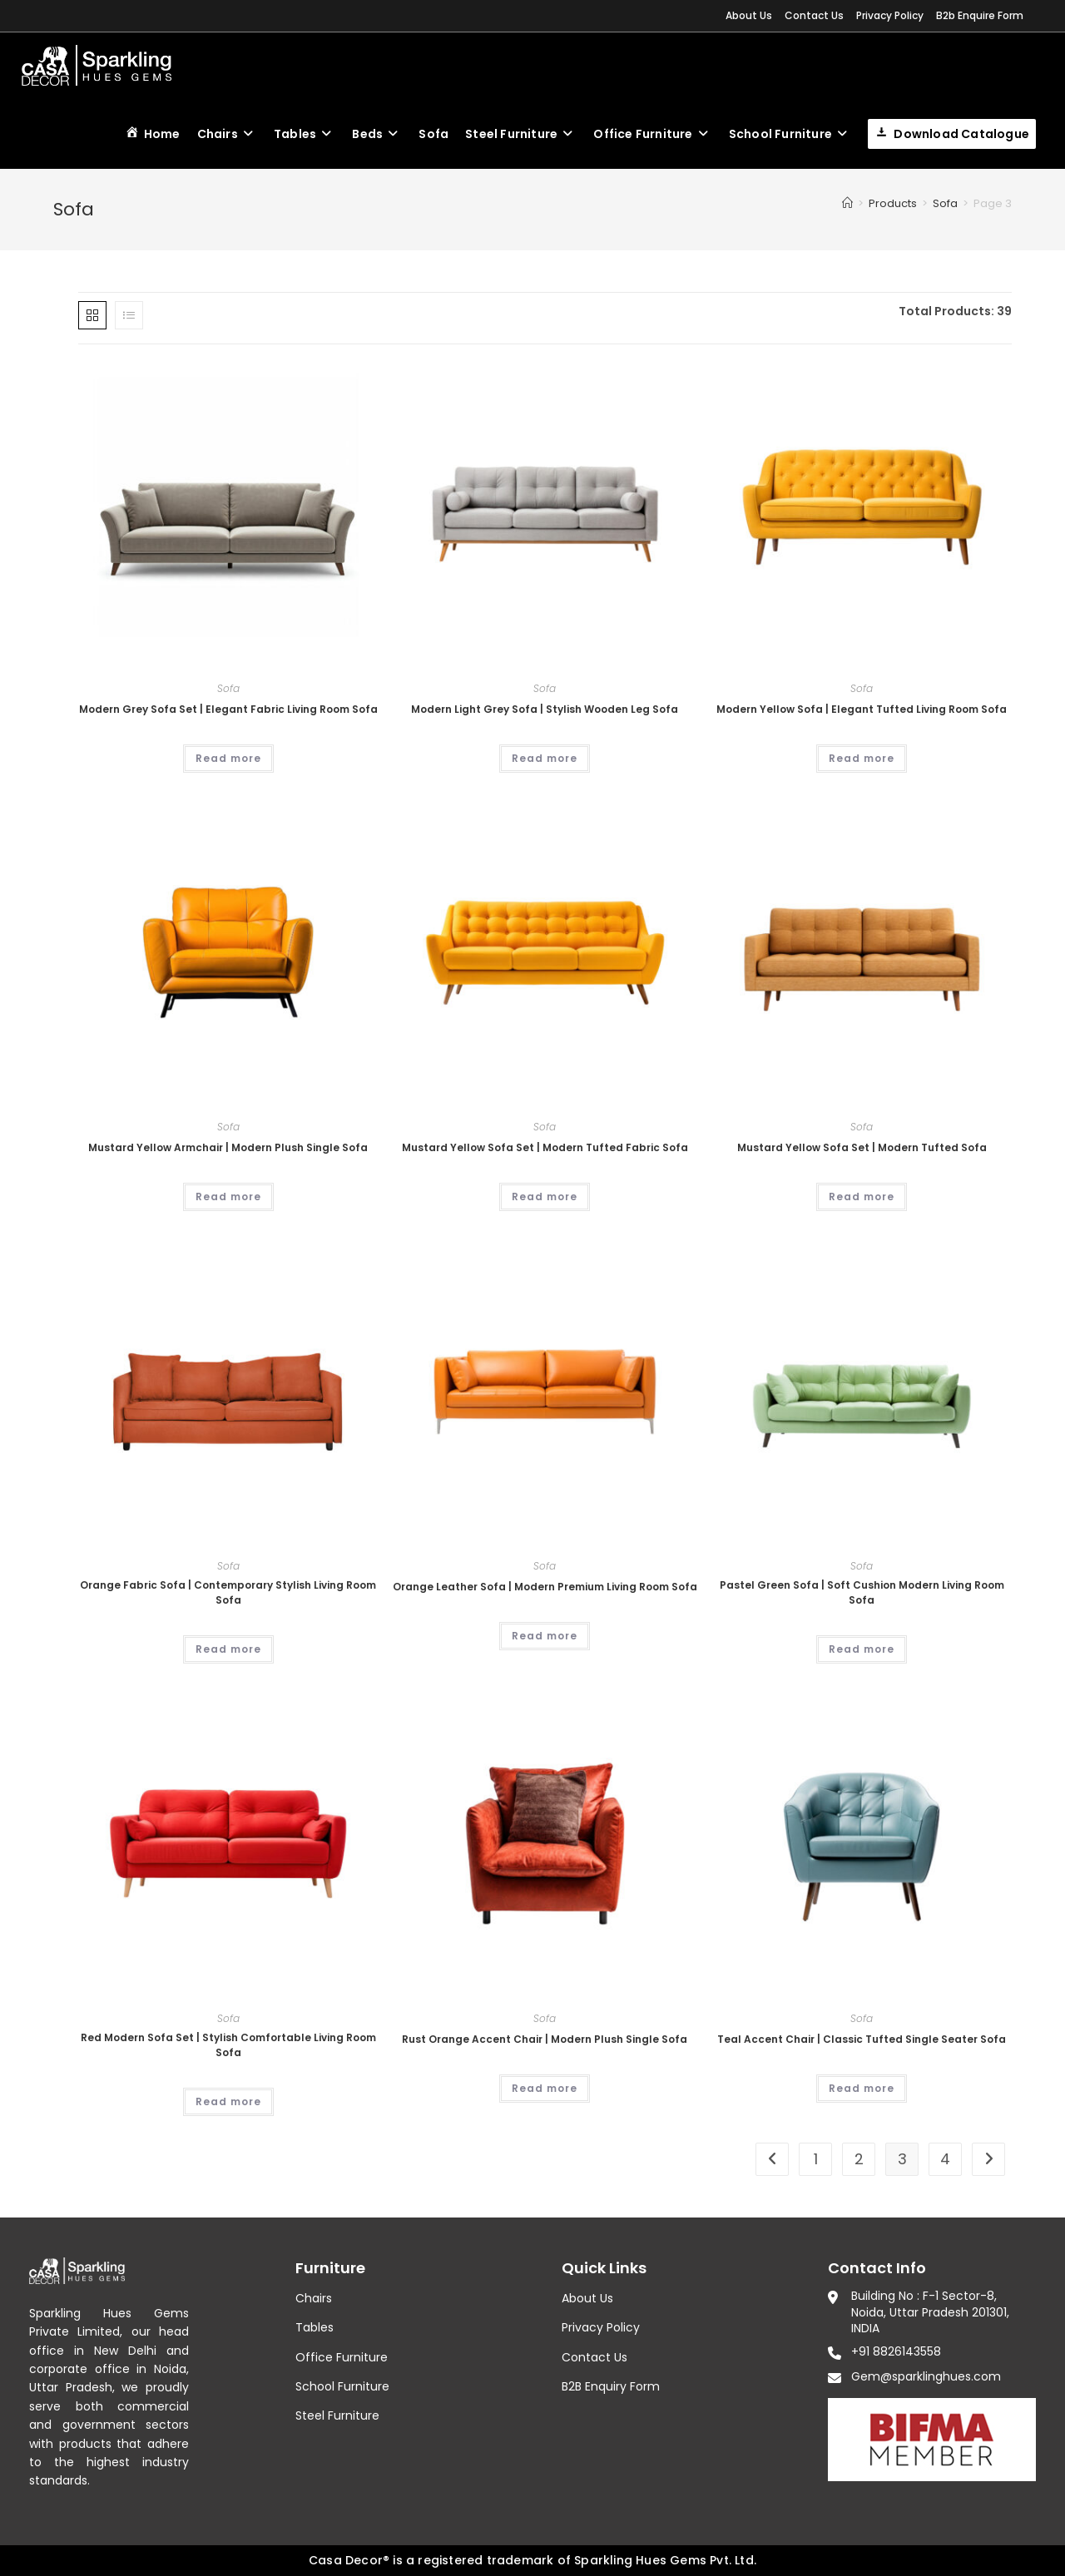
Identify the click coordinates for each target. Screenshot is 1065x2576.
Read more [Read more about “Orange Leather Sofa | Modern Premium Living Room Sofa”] (544, 1636)
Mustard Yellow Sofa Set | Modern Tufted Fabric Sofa (545, 1147)
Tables (314, 2327)
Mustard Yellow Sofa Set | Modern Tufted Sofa (862, 1147)
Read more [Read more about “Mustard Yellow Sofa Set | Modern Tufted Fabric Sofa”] (544, 1196)
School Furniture (342, 2386)
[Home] (847, 203)
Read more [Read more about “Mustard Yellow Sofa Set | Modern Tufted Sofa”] (861, 1196)
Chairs (313, 2298)
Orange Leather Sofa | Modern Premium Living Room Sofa (545, 1587)
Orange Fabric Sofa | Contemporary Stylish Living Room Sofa (228, 1592)
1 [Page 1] (816, 2158)
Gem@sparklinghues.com (926, 2376)
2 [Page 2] (859, 2158)
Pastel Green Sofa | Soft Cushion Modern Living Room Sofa (862, 1592)
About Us (749, 15)
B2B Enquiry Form (611, 2386)
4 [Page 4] (945, 2158)
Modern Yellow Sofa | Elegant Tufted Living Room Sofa (861, 709)
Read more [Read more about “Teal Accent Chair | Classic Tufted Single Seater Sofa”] (861, 2088)
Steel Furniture (337, 2415)
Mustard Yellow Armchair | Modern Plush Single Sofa (228, 1147)
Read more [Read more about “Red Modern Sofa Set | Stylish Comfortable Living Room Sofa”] (228, 2101)
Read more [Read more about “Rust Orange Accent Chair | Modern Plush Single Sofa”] (544, 2088)
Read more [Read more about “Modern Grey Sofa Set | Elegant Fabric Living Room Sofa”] (228, 758)
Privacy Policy (890, 15)
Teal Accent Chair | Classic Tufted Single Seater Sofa (861, 2039)
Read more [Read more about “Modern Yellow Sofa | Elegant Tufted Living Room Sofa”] (861, 758)
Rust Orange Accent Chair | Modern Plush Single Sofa (544, 2039)
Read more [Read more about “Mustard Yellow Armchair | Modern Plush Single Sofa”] (228, 1196)
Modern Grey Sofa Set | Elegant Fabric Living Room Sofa (228, 709)
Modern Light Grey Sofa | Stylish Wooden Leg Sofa (544, 709)
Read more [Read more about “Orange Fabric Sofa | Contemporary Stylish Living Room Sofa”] (228, 1649)
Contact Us (814, 15)
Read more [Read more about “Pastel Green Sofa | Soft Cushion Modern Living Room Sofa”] (861, 1649)
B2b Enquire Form (979, 15)
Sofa (228, 688)
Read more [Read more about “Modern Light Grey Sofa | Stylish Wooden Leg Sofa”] (544, 758)
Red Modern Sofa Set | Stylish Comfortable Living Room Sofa (228, 2044)
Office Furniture (341, 2357)
